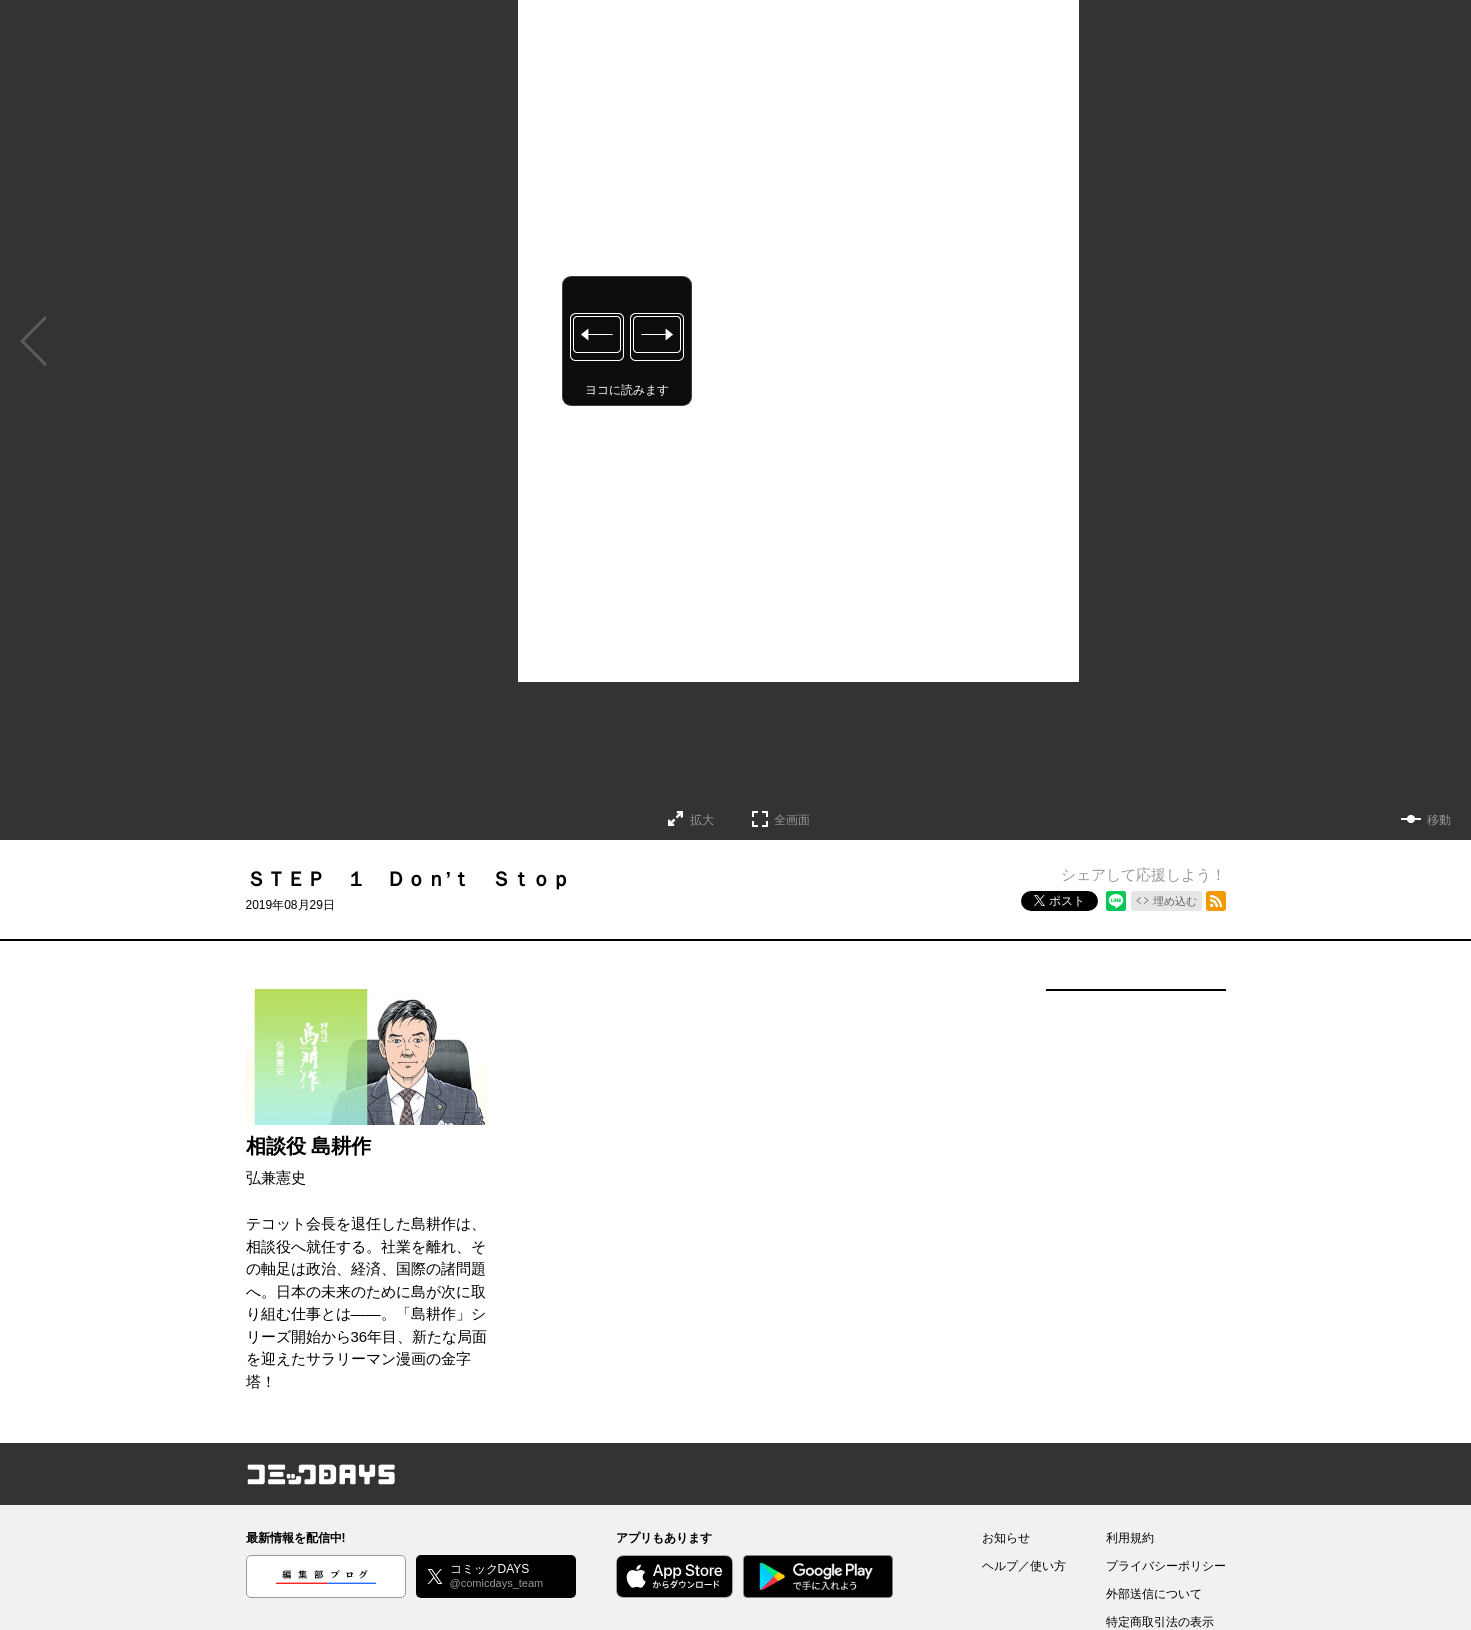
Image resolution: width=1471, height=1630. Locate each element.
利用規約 (1130, 1538)
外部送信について (1154, 1594)
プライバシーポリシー (1166, 1566)
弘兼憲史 (276, 1177)
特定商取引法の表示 (1160, 1622)
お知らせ (1006, 1538)
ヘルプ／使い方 (1024, 1566)
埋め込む (1175, 901)
